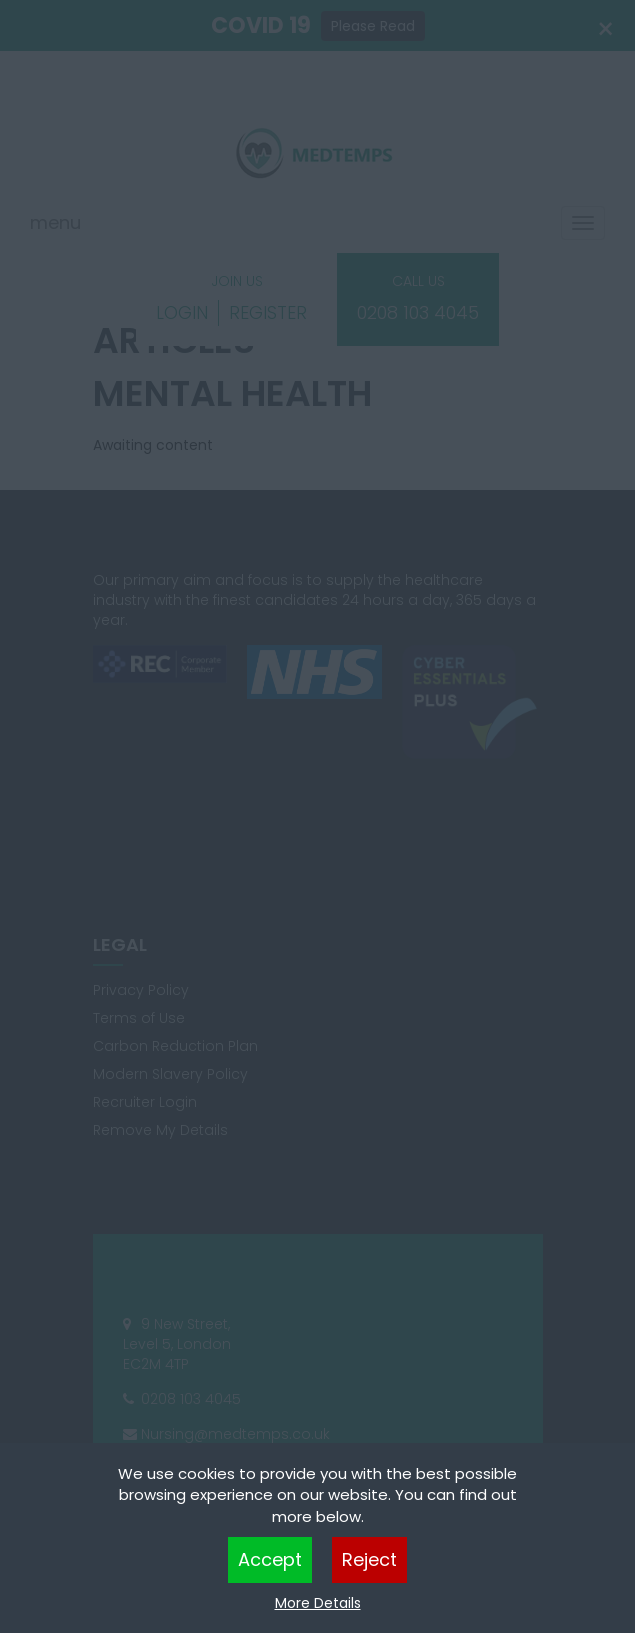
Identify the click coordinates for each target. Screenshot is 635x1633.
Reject (369, 1559)
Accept (270, 1559)
